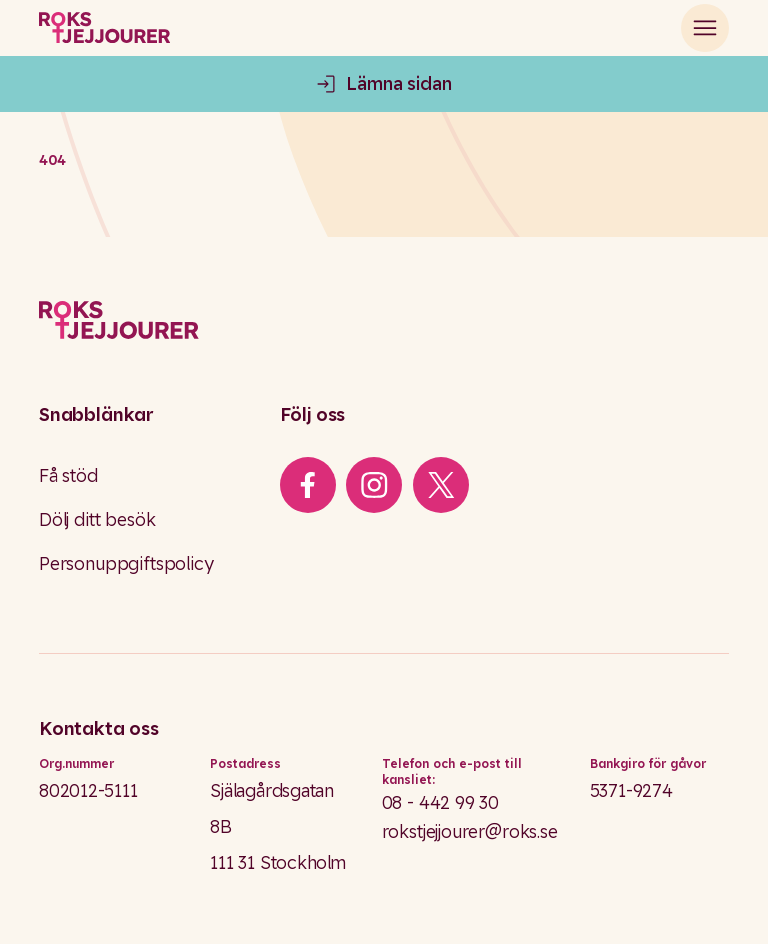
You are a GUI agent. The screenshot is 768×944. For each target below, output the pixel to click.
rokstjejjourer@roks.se (470, 831)
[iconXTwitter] (441, 485)
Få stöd (68, 475)
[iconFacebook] (307, 485)
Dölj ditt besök (97, 519)
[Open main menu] (705, 28)
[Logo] (384, 320)
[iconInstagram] (374, 485)
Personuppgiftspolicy (126, 563)
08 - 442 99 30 (441, 802)
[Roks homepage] (104, 28)
